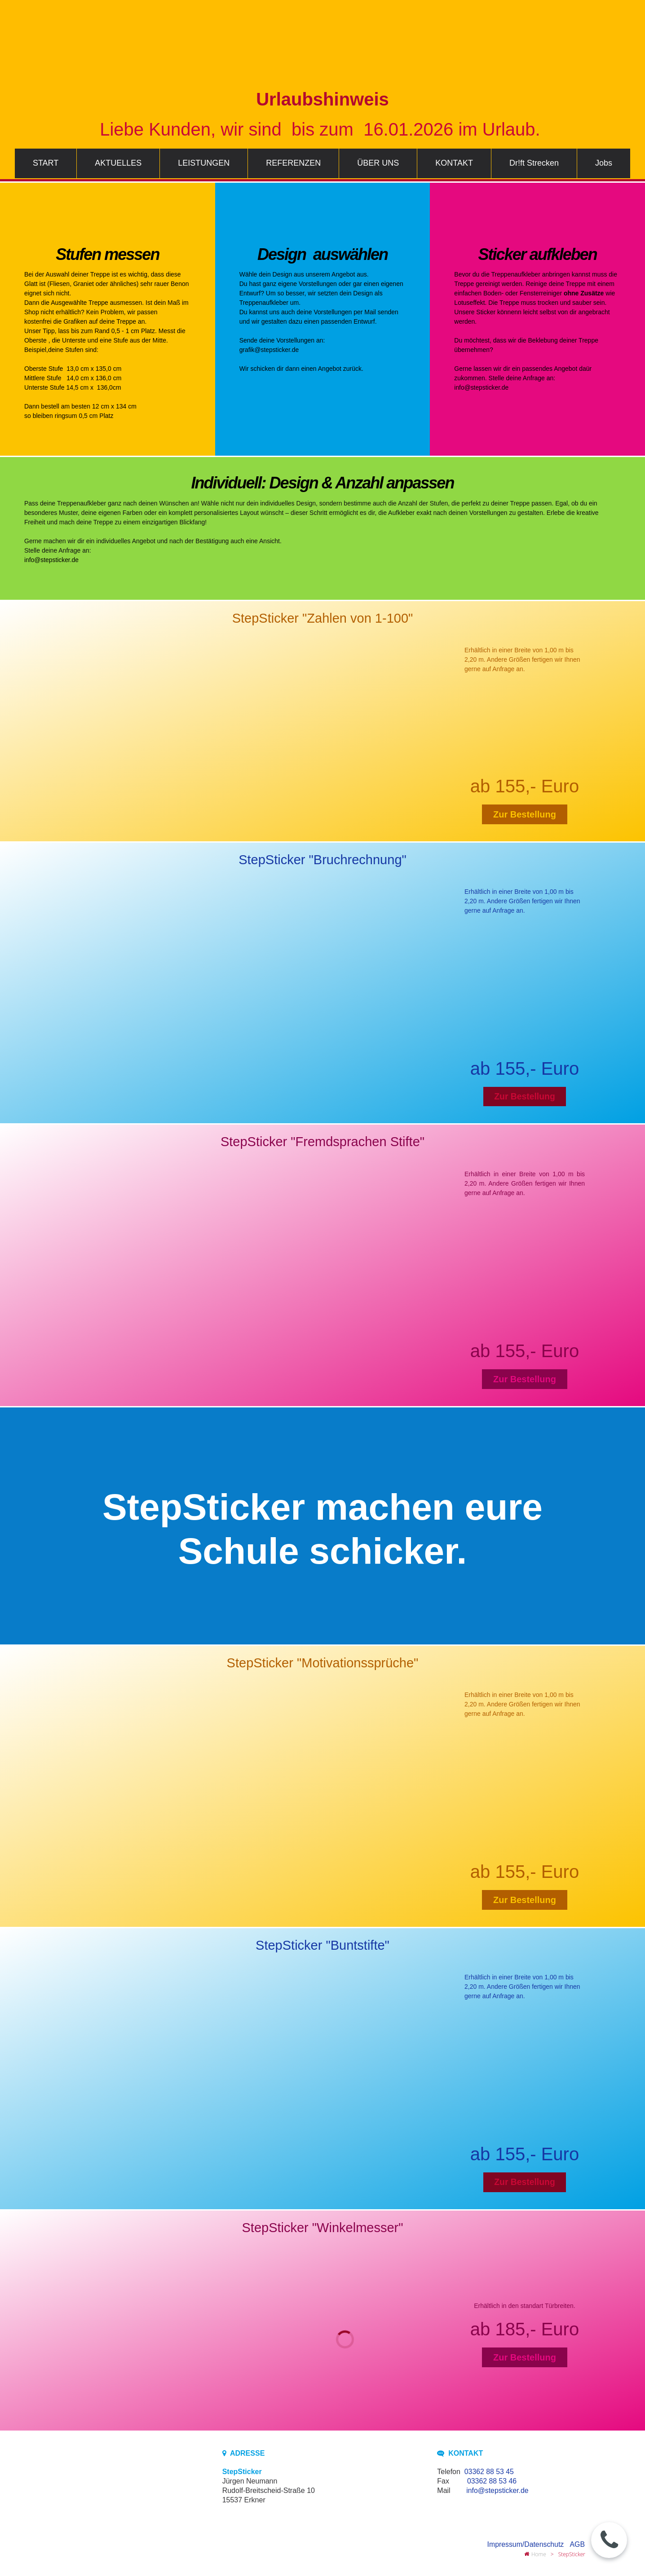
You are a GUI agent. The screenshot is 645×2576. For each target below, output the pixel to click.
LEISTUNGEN (204, 162)
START (45, 162)
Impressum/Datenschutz (525, 2545)
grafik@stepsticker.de (269, 349)
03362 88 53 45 (489, 2472)
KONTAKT (454, 162)
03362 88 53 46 (492, 2482)
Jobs (603, 162)
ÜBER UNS (378, 162)
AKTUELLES (118, 162)
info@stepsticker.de (481, 387)
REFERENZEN (293, 162)
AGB (577, 2545)
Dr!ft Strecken (534, 162)
